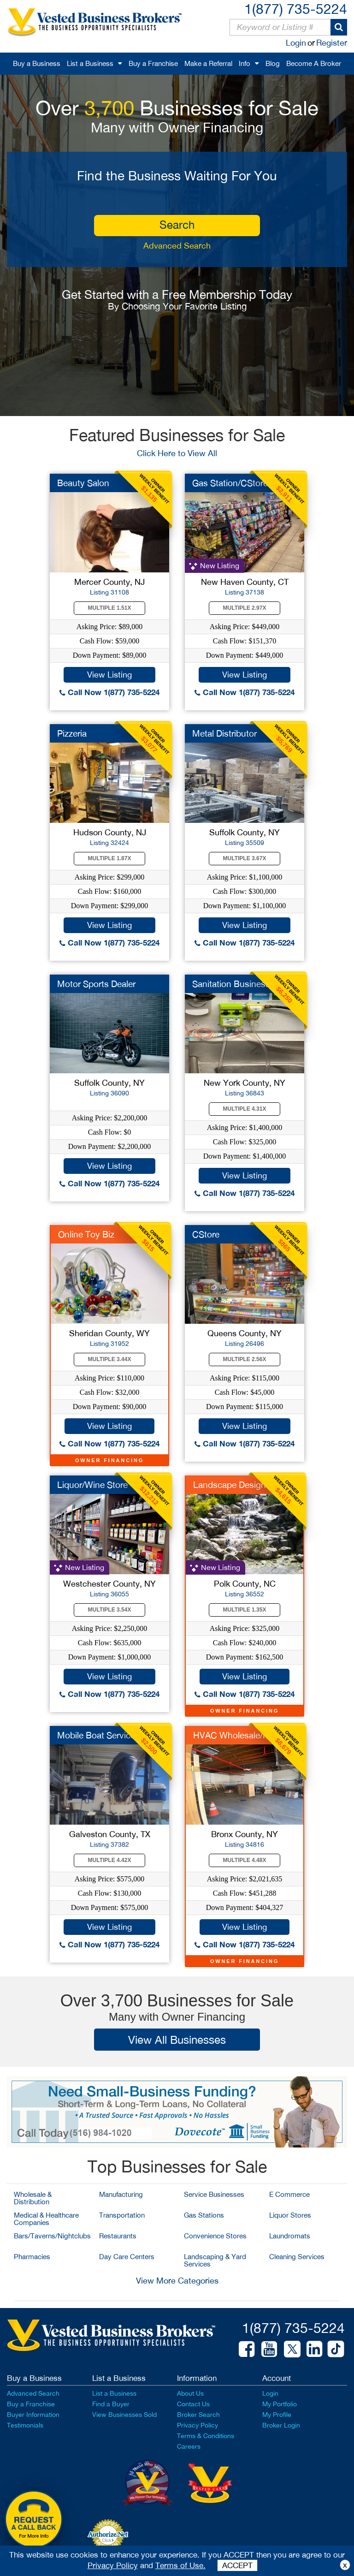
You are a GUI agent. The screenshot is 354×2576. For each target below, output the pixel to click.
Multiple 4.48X (244, 1860)
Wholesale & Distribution (33, 2198)
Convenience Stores (215, 2236)
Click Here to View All (177, 453)
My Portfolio (279, 2404)
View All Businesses (177, 2039)
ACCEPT (237, 2565)
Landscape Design (229, 1485)
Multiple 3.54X (109, 1609)
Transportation (122, 2215)
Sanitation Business (231, 984)
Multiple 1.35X (244, 1609)
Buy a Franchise (153, 63)
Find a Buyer (111, 2404)
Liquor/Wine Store (92, 1485)
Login (296, 43)
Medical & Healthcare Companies (46, 2218)
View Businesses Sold (124, 2414)
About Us (190, 2393)
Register (331, 43)
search (177, 224)
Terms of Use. (180, 2565)
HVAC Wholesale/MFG (237, 1735)
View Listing (109, 674)
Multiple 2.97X (244, 608)
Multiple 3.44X (109, 1359)
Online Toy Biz (86, 1234)
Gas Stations (204, 2215)
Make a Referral (208, 63)
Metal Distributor (224, 733)
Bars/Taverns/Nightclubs (52, 2236)
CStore (205, 1234)
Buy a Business (36, 63)
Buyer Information (33, 2414)
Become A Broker (313, 63)
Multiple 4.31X (244, 1109)
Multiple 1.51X (109, 608)
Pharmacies (32, 2257)
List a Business (90, 63)
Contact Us (193, 2404)
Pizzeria (72, 733)
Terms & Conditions (205, 2435)
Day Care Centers (126, 2257)
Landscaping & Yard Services (215, 2260)
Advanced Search (177, 245)
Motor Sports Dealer (96, 984)
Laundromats (289, 2236)
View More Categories (177, 2280)
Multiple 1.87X (109, 858)
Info (244, 63)
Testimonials (25, 2425)
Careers (189, 2446)
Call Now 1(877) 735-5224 (109, 692)
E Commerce (289, 2194)
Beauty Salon (83, 483)
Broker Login (281, 2425)
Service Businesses (214, 2194)
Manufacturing (121, 2194)
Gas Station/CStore (230, 483)
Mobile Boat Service (96, 1735)
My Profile (276, 2414)
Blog (273, 63)
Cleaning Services (296, 2257)
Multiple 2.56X (244, 1359)
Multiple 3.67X (244, 858)
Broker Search (198, 2414)
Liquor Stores (290, 2215)
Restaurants (117, 2236)
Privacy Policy (197, 2425)
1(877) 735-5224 (295, 8)
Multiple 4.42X (109, 1860)
